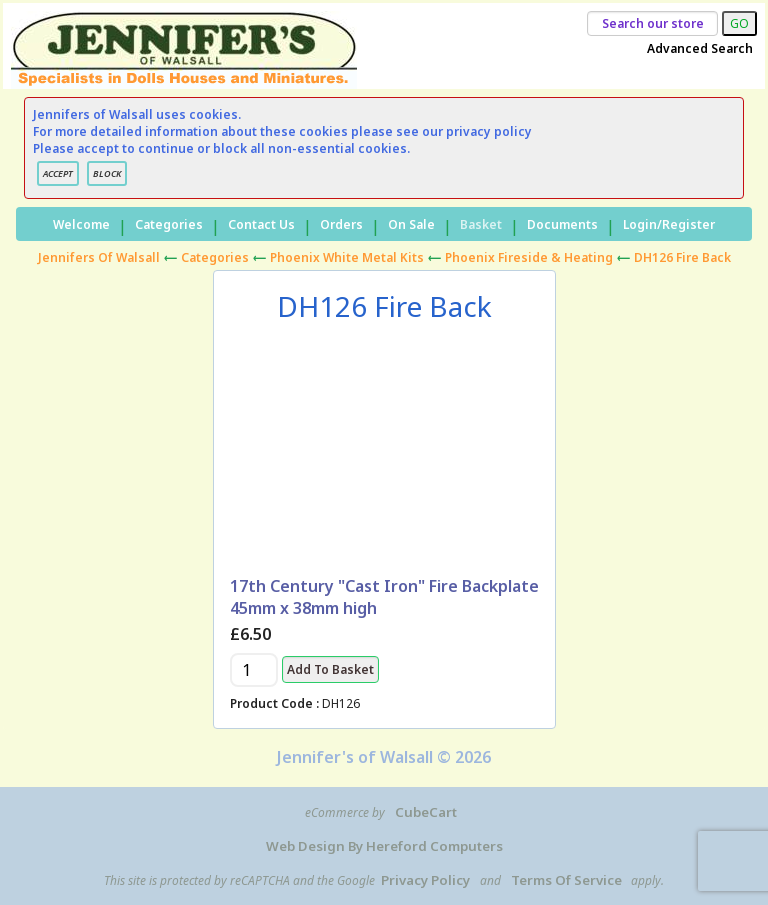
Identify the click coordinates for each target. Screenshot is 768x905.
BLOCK (107, 173)
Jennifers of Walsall (99, 257)
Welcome (81, 224)
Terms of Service (566, 880)
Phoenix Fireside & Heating (529, 257)
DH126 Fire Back (682, 257)
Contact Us (261, 224)
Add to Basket (330, 669)
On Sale (411, 224)
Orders (341, 224)
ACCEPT (58, 173)
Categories (169, 224)
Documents (562, 224)
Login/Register (669, 224)
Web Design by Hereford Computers (384, 846)
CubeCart (426, 812)
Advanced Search (700, 48)
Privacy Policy (425, 880)
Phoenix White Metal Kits (347, 257)
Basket (481, 224)
